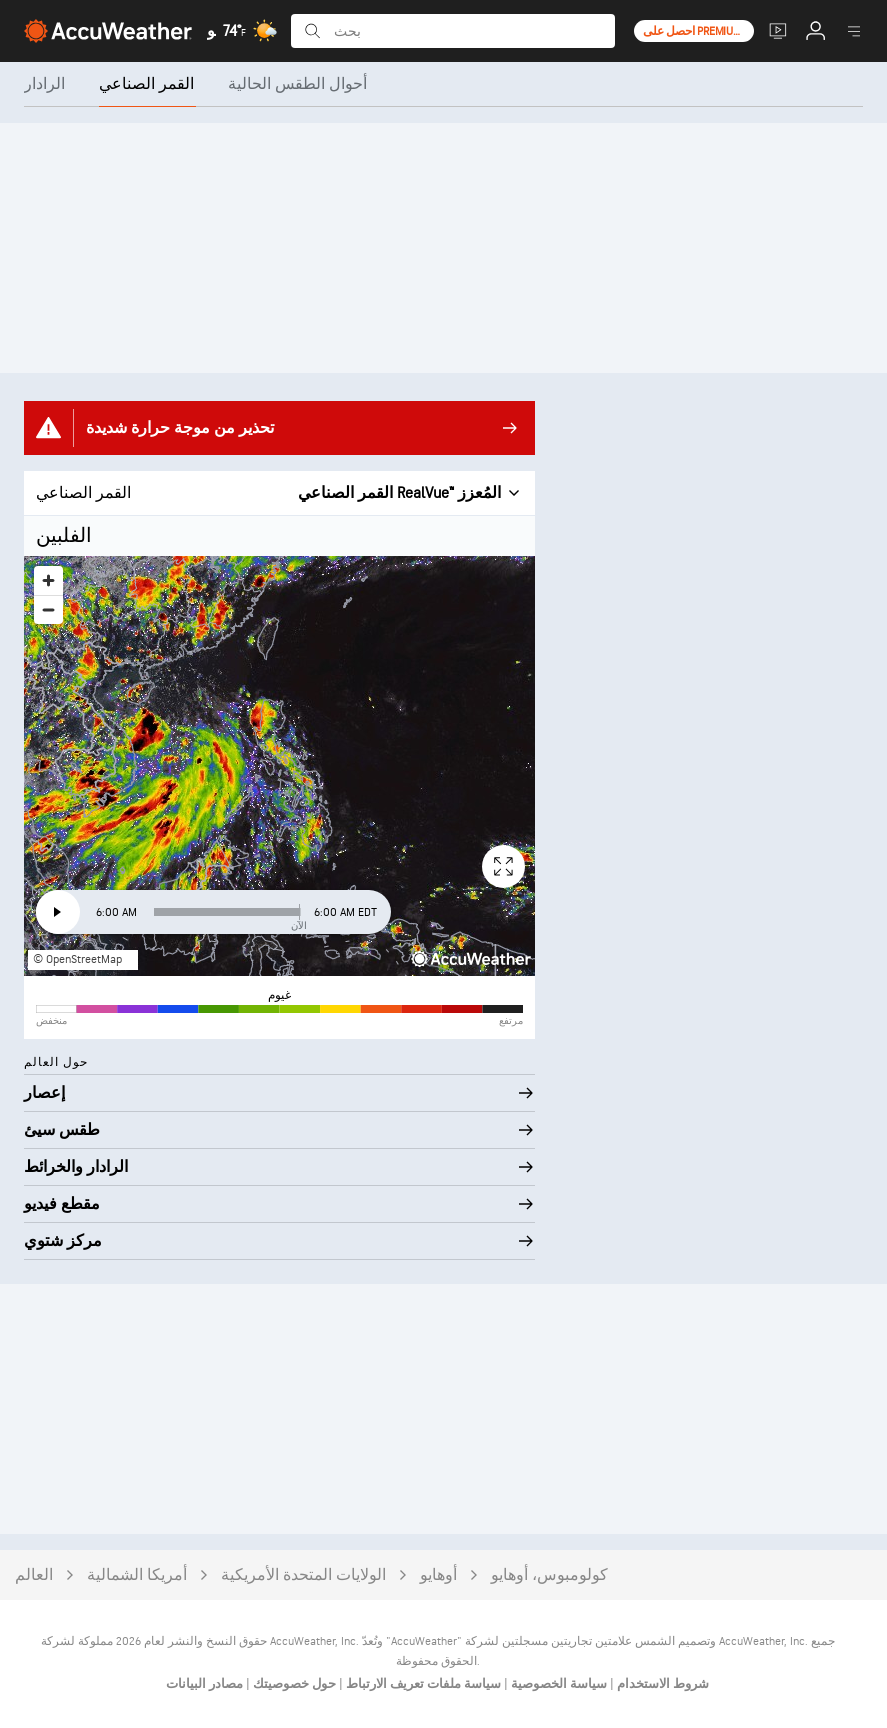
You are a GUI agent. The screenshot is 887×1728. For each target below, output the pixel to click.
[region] (279, 766)
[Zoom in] (48, 580)
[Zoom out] (48, 609)
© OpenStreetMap (77, 959)
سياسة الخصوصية (557, 1684)
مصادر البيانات (204, 1684)
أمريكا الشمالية (137, 1575)
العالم (34, 1575)
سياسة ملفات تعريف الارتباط (422, 1684)
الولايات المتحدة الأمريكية (303, 1575)
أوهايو (438, 1575)
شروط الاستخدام (661, 1684)
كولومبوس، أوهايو (549, 1575)
